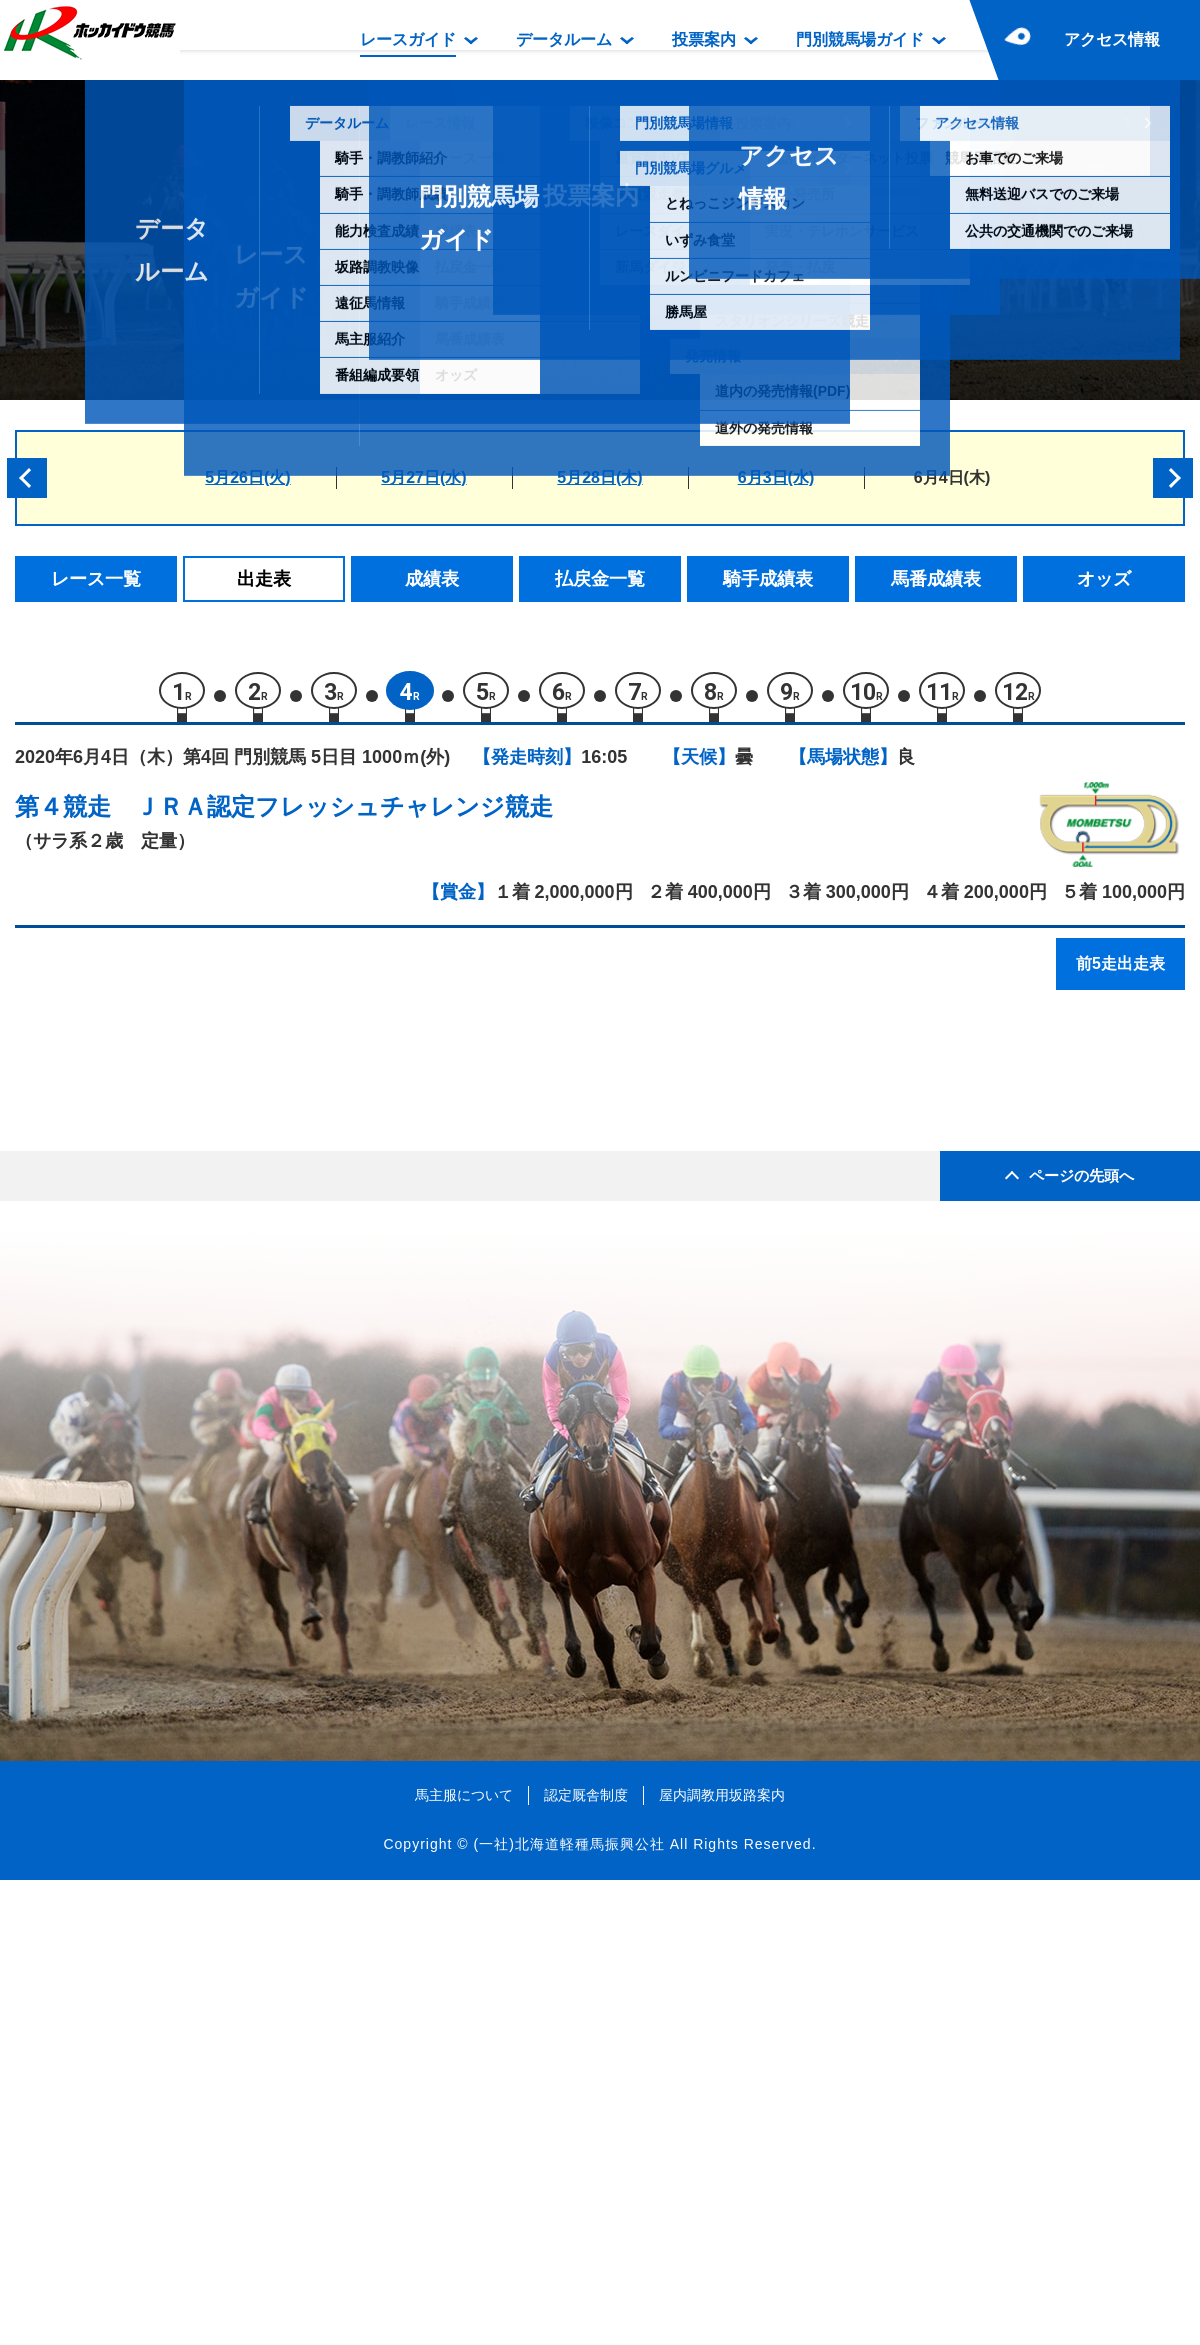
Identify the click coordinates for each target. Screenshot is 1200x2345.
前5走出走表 (1120, 972)
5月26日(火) (247, 477)
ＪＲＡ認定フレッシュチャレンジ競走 (344, 815)
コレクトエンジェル (226, 1118)
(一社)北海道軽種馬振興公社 (568, 2309)
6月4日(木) (952, 477)
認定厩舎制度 (586, 2260)
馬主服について (464, 2260)
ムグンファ (192, 1288)
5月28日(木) (599, 477)
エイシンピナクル (218, 1373)
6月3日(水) (776, 477)
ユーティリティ (209, 1203)
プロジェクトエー (218, 1416)
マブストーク (201, 1331)
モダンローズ (201, 1458)
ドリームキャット (218, 1161)
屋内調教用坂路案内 (722, 2260)
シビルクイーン (209, 1246)
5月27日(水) (423, 477)
